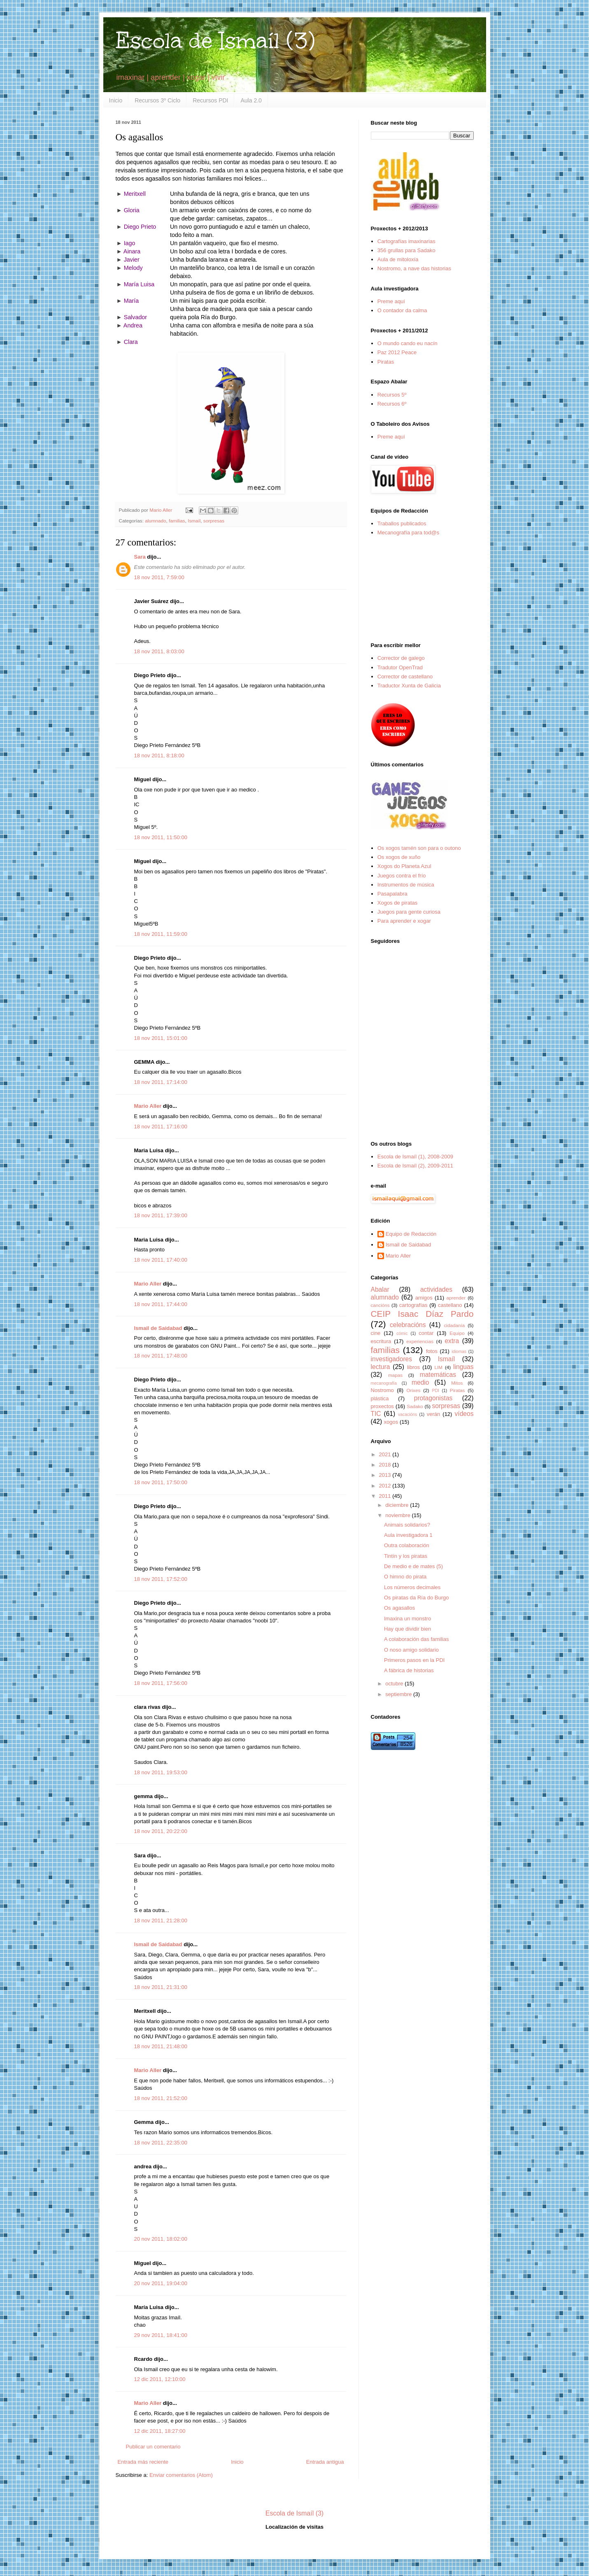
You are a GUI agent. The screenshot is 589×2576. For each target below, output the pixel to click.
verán (433, 1414)
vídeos (464, 1413)
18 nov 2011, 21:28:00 (160, 1920)
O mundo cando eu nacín (407, 343)
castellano (450, 1305)
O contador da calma (402, 310)
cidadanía (454, 1325)
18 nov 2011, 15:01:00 (160, 1038)
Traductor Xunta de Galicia (409, 685)
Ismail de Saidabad (158, 1328)
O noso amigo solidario (411, 1650)
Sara (140, 557)
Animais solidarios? (407, 1525)
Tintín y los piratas (405, 1556)
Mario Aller (148, 1106)
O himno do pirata (405, 1576)
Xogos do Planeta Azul (404, 866)
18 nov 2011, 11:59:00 (160, 934)
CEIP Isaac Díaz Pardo (422, 1313)
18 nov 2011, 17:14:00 (160, 1082)
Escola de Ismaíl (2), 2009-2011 (415, 1166)
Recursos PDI (210, 100)
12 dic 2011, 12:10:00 (160, 2379)
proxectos (382, 1406)
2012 (386, 1486)
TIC (376, 1413)
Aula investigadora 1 (408, 1535)
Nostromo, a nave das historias (414, 268)
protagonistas (433, 1398)
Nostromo (382, 1390)
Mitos (457, 1382)
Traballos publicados (401, 523)
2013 (386, 1475)
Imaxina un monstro (407, 1618)
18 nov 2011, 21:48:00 (160, 2046)
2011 (386, 1496)
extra (452, 1340)
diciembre (397, 1505)
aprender (456, 1297)
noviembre (398, 1515)
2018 (386, 1465)
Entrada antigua (325, 2462)
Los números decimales (412, 1587)
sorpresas (213, 520)
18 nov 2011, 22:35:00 (160, 2143)
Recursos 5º (392, 395)
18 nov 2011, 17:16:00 (160, 1126)
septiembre (399, 1694)
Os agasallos (399, 1608)
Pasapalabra (392, 894)
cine (376, 1333)
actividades (436, 1289)
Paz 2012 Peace (397, 352)
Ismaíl (194, 520)
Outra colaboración (406, 1545)
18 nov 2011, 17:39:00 (160, 1215)
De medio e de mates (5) (413, 1566)
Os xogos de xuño (399, 857)
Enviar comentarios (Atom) (181, 2475)
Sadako (415, 1406)
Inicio (116, 100)
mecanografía (384, 1383)
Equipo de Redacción (411, 1234)
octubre (395, 1683)
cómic (401, 1333)
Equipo (456, 1333)
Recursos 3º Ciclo (157, 100)
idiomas (459, 1351)
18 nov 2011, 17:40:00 (160, 1260)
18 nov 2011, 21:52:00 (160, 2098)
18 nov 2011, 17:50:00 (160, 1482)
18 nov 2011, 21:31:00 (160, 1987)
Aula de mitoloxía (398, 259)
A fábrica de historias (409, 1670)
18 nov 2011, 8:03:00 (159, 651)
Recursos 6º (392, 404)
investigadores (391, 1358)
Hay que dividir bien (407, 1629)
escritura (381, 1341)
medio (420, 1382)
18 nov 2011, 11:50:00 (160, 837)
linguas (463, 1366)
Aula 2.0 (250, 100)
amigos (424, 1298)
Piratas (385, 362)
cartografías (413, 1305)
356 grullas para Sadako (406, 250)
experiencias (419, 1341)
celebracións (408, 1324)
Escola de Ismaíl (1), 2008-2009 (415, 1156)
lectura (380, 1366)
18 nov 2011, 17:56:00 (160, 1683)
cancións (380, 1305)
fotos (432, 1351)
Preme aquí (391, 301)
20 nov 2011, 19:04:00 (160, 2283)
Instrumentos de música (405, 885)
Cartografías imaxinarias (406, 241)
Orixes (413, 1390)
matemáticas (438, 1374)
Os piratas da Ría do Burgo (416, 1597)
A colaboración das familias (416, 1639)
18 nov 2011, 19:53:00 (160, 1772)
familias (177, 520)
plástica (380, 1398)
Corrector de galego (401, 658)
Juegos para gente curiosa (408, 912)
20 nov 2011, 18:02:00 (160, 2239)
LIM (438, 1367)
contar (426, 1333)
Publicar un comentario (153, 2447)
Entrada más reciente (143, 2462)
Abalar (380, 1289)
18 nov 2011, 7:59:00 (159, 577)
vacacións (407, 1414)
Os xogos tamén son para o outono (419, 848)
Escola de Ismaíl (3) (215, 40)
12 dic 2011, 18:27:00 (160, 2431)
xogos (391, 1422)
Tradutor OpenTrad (400, 667)
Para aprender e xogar (404, 921)
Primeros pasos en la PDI (414, 1660)
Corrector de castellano (405, 676)
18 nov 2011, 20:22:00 (160, 1831)
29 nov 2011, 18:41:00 (160, 2335)
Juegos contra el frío (401, 876)
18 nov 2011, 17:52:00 (160, 1579)
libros (413, 1367)
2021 (386, 1454)
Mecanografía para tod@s (408, 532)
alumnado (155, 520)
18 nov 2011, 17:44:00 (160, 1304)
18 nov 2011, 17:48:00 (160, 1356)
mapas (395, 1375)
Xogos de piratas (397, 903)
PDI (435, 1390)
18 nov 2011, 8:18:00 (159, 755)
